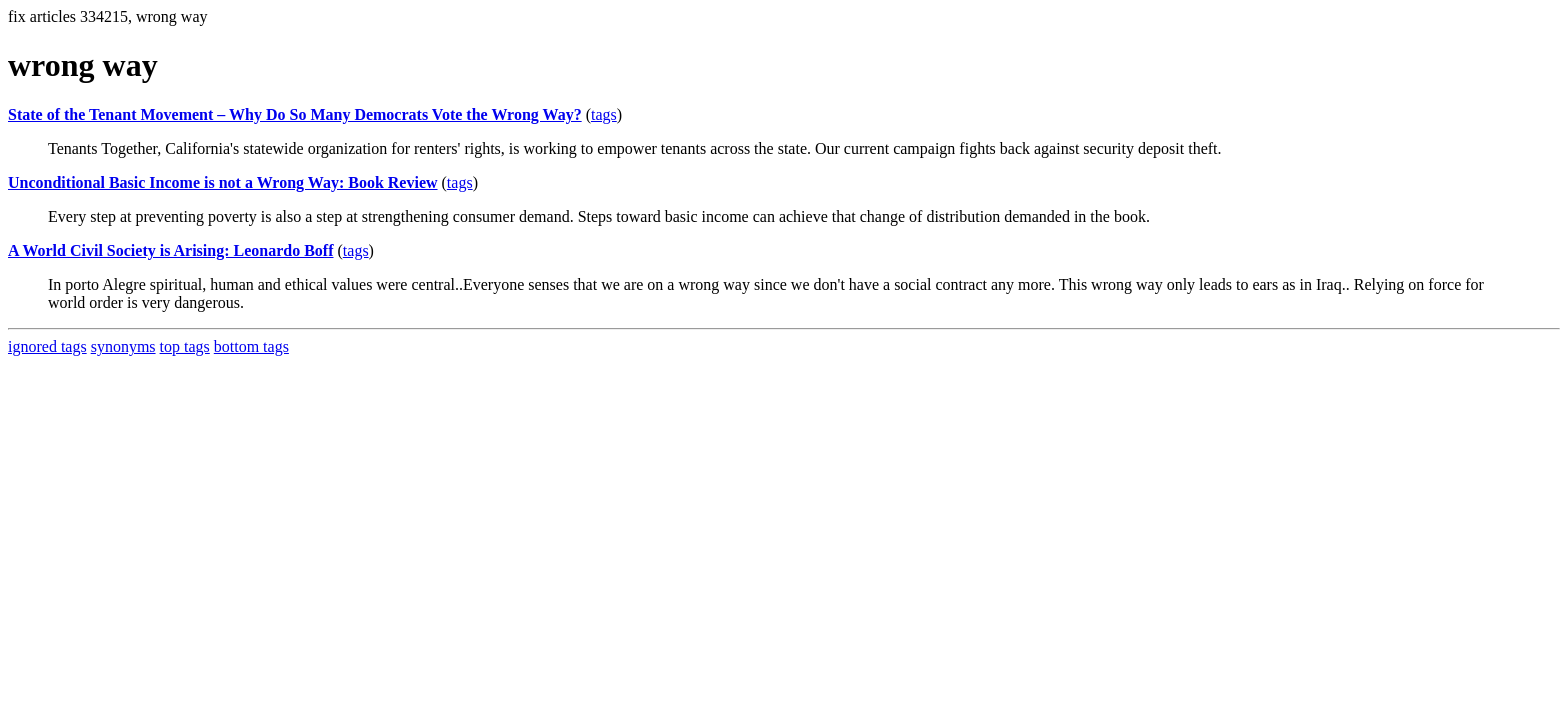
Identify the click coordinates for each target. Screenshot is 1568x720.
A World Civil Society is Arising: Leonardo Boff (171, 250)
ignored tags (47, 346)
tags (604, 114)
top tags (185, 346)
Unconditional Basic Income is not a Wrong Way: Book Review (223, 182)
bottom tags (251, 346)
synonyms (123, 346)
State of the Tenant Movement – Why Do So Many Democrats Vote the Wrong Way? (295, 114)
